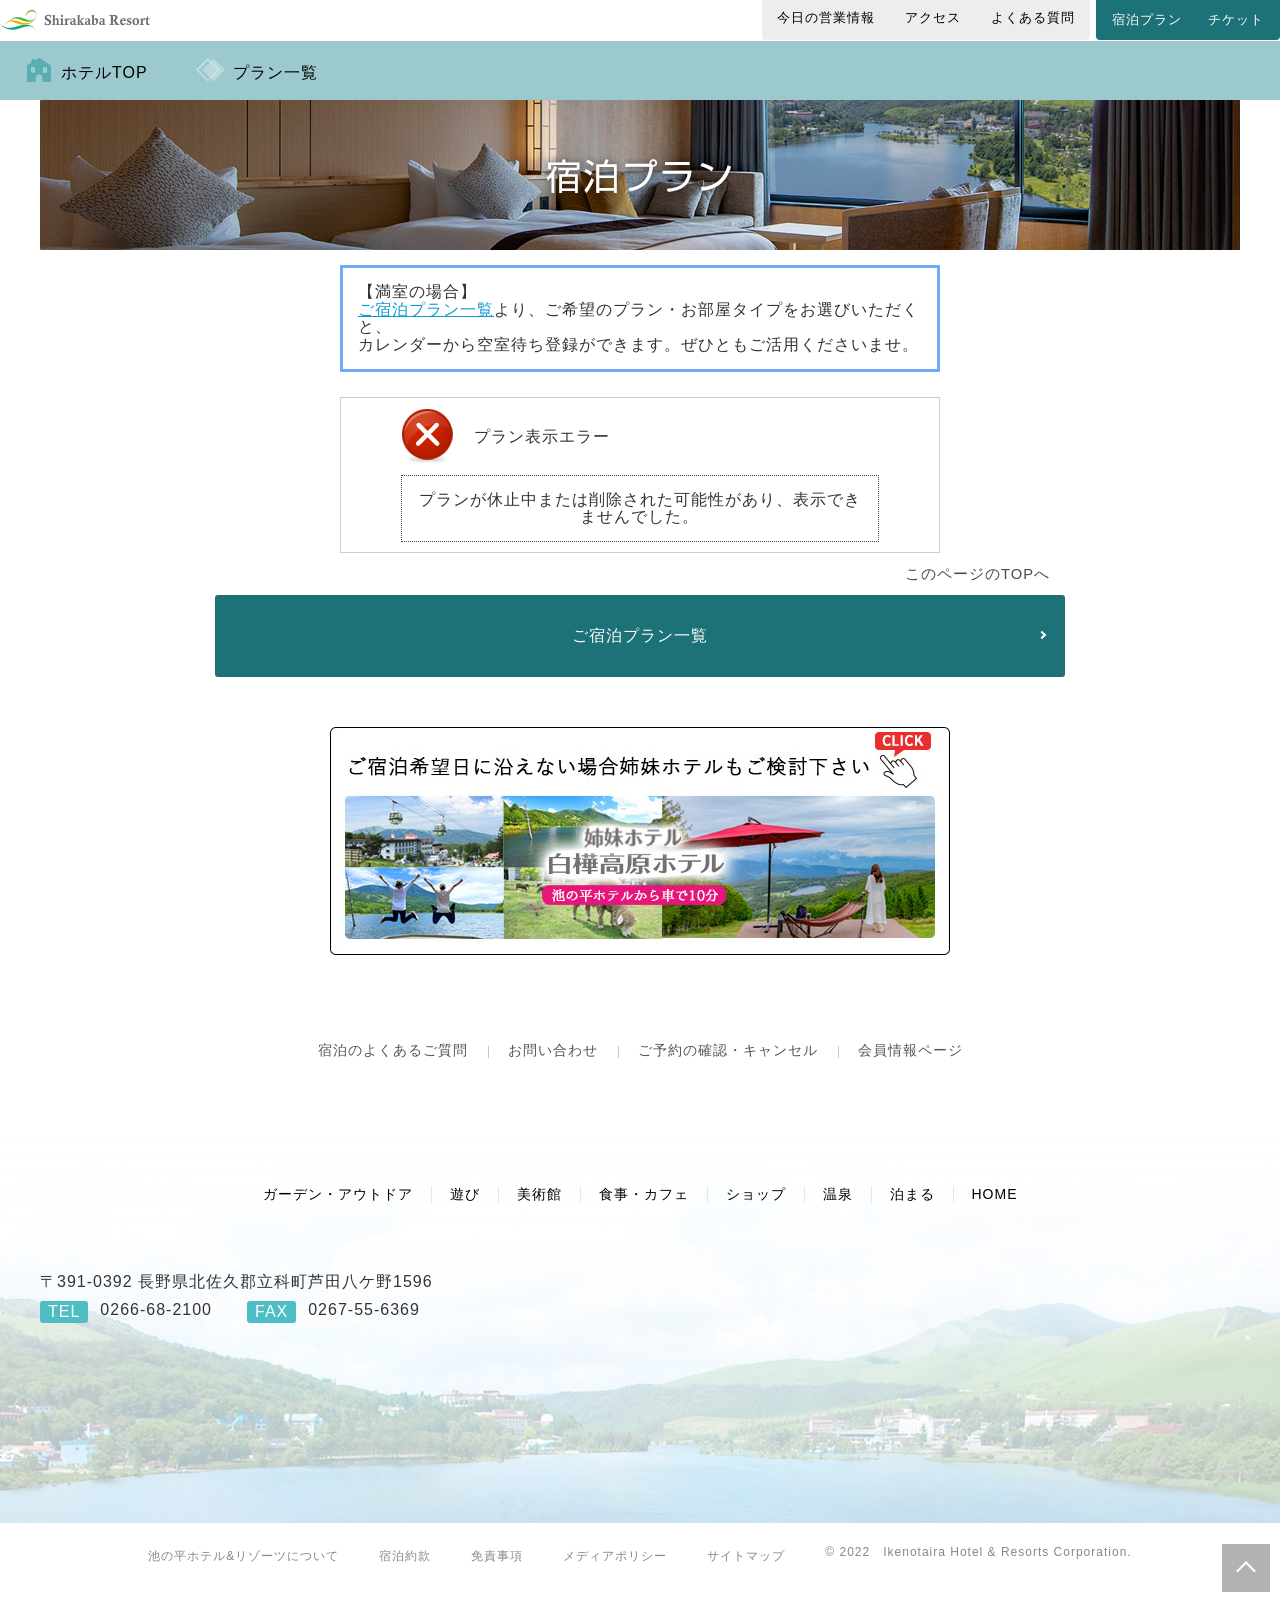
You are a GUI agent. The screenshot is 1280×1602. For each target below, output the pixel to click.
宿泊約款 (405, 1572)
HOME (995, 1210)
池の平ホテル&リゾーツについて (243, 1572)
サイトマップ (746, 1572)
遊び (465, 1210)
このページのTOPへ (977, 590)
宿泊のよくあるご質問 (393, 1066)
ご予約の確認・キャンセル (728, 1066)
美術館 (539, 1210)
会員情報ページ (910, 1066)
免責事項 (497, 1572)
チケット (1236, 19)
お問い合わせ (553, 1066)
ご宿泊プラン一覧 (426, 325)
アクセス (933, 17)
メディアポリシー (615, 1572)
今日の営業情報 (826, 17)
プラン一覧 (275, 88)
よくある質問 (1033, 17)
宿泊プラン (1147, 19)
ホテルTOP (104, 88)
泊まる (912, 1210)
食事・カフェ (644, 1210)
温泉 (838, 1210)
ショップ (756, 1210)
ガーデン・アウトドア (338, 1210)
